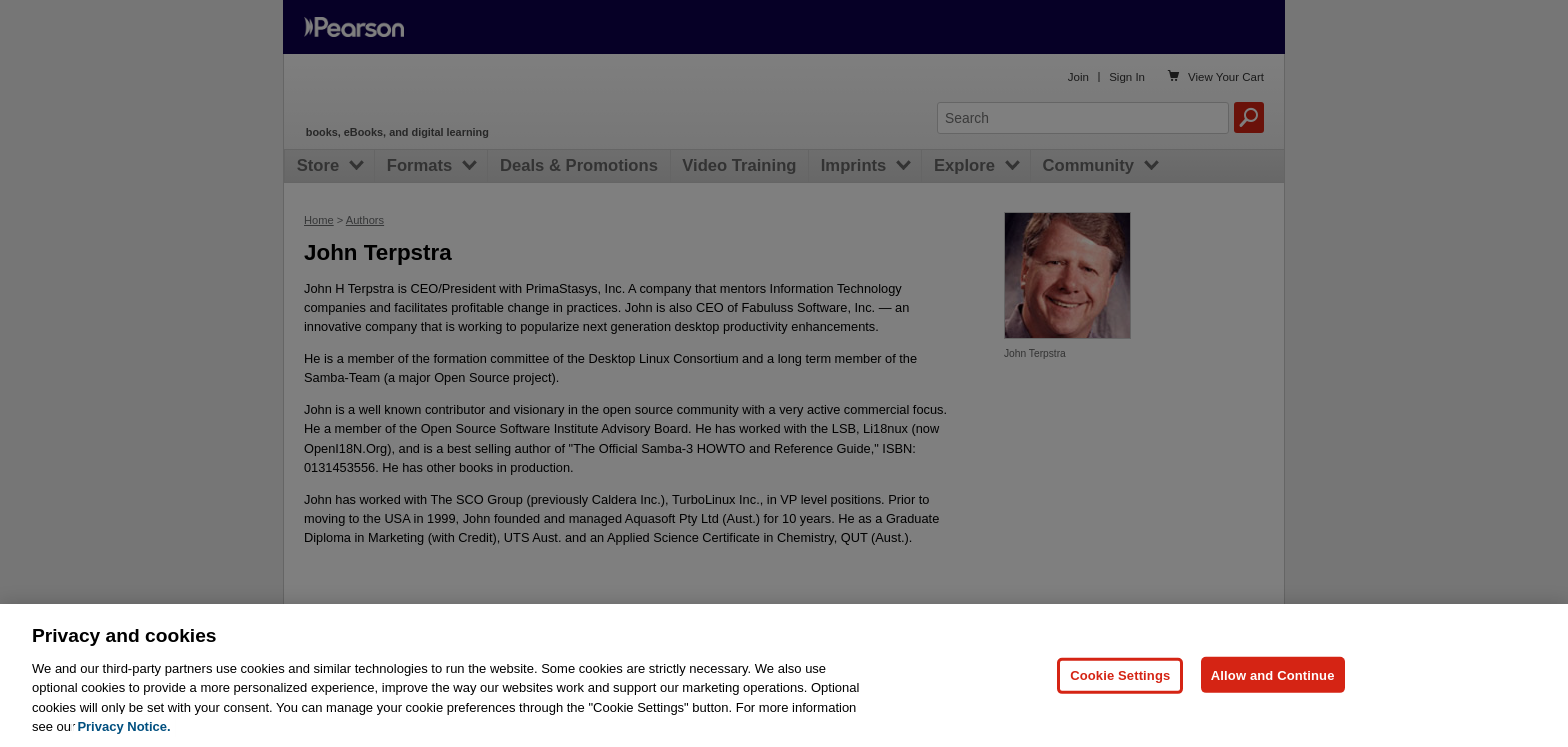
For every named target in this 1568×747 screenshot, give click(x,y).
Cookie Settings (1120, 674)
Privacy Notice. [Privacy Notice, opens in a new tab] (123, 726)
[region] (784, 675)
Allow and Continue (1273, 674)
